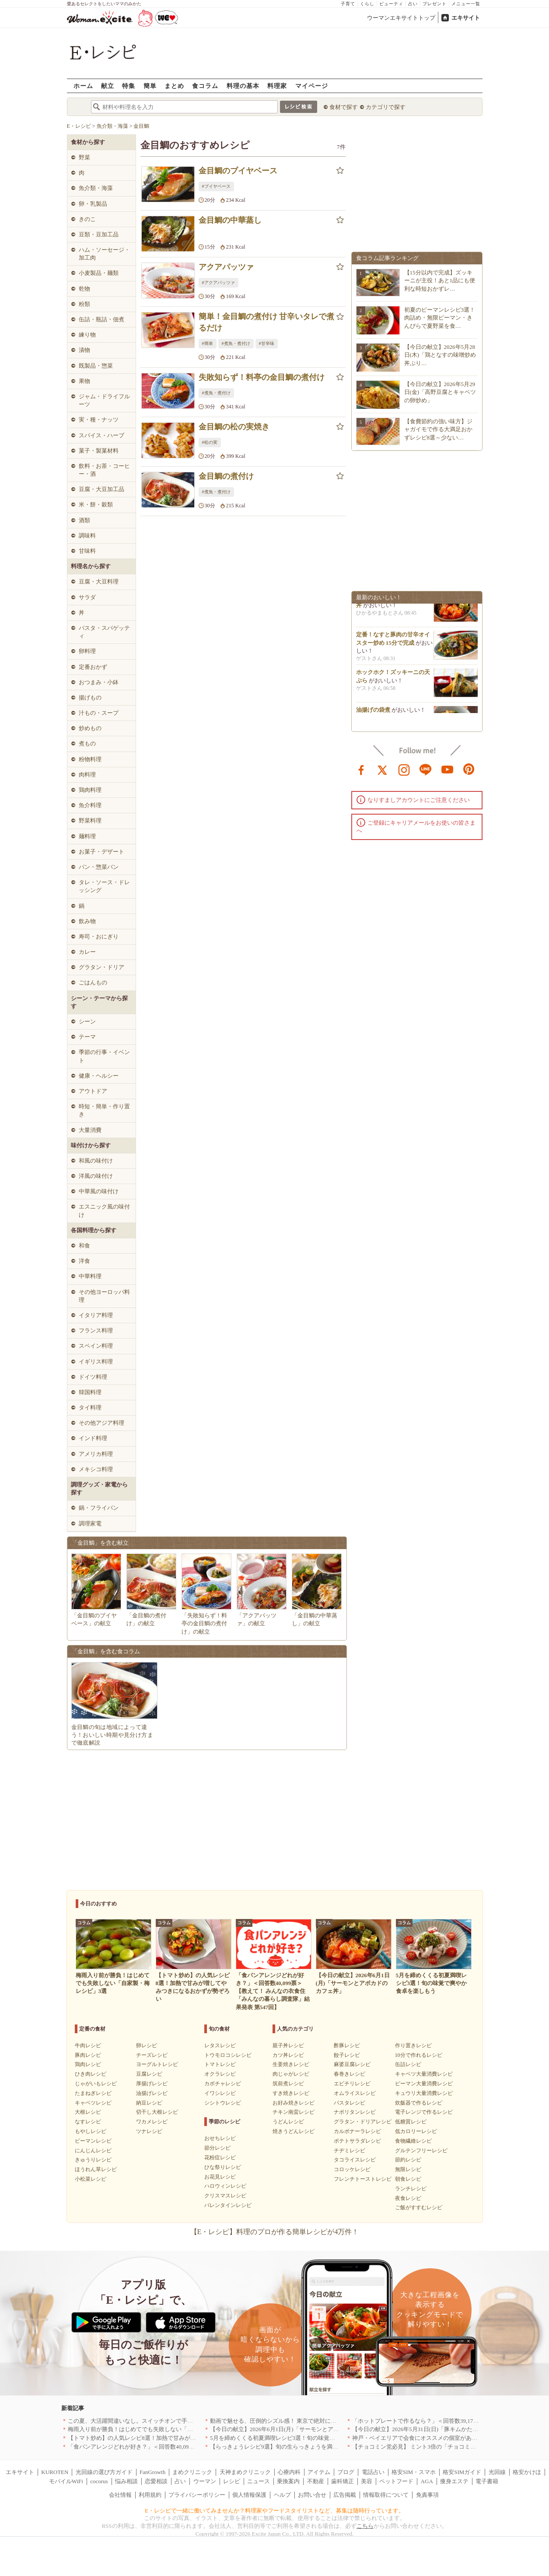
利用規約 (150, 2495)
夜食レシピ (408, 2198)
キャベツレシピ (93, 2103)
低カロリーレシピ (416, 2131)
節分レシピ (217, 2148)
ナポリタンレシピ (355, 2112)
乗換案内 (288, 2481)
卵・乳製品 (93, 203)
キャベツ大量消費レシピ (424, 2074)
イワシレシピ (220, 2093)
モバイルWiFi (66, 2481)
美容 (366, 2481)
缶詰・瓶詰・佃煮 (101, 319)
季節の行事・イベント (104, 1056)
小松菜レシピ (90, 2179)
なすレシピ (88, 2122)
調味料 (87, 535)
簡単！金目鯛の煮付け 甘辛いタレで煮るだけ (267, 322)
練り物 (87, 334)
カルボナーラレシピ (357, 2131)
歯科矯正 (342, 2481)
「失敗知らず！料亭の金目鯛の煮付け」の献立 (204, 1623)
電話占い (373, 2472)
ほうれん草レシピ (96, 2169)
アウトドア (93, 1091)
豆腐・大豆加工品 (101, 489)
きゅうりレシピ (93, 2160)
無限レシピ (408, 2169)
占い (413, 3)
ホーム (83, 85)
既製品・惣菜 (96, 365)
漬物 (84, 350)
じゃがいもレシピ (96, 2083)
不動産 (315, 2481)
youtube (447, 769)
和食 (84, 1245)
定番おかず (93, 667)
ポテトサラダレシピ (357, 2141)
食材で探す (343, 107)
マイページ (311, 85)
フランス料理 (96, 1330)
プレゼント (435, 3)
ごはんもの (93, 982)
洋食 (84, 1261)
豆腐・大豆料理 (99, 581)
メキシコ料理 (96, 1469)
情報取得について (386, 2495)
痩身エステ (454, 2481)
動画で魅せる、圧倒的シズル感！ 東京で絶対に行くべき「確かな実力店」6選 (309, 2421)
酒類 (84, 520)
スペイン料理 (96, 1345)
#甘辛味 (266, 343)
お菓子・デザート (101, 851)
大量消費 (90, 1130)
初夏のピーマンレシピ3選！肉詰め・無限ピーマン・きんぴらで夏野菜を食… (440, 317)
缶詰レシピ (408, 2064)
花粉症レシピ (220, 2157)
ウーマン (204, 2481)
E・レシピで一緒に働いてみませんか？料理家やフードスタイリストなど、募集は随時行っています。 (274, 2510)
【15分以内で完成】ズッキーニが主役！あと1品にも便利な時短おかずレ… (440, 280)
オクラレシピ (220, 2074)
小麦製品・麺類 (99, 273)
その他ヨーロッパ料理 (104, 1296)
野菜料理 (90, 820)
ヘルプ (282, 2495)
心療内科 (289, 2472)
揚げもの (90, 697)
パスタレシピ (349, 2103)
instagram (404, 769)
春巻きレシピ (349, 2074)
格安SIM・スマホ (414, 2472)
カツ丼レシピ (288, 2055)
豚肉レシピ (88, 2055)
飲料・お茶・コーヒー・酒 (104, 470)
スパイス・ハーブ (101, 435)
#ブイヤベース (216, 186)
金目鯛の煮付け (226, 476)
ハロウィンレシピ (225, 2186)
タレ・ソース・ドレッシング (104, 886)
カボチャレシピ (222, 2083)
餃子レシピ (347, 2055)
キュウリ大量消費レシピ (424, 2093)
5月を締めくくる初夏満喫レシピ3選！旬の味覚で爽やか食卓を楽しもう (301, 2438)
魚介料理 (90, 805)
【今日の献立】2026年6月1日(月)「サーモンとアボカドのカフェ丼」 (297, 2429)
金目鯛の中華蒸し (230, 220)
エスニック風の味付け (104, 1210)
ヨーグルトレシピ (157, 2064)
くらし (367, 3)
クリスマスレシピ (225, 2196)
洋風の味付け (96, 1176)
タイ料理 (90, 1407)
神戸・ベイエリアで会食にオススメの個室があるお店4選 (424, 2438)
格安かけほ (527, 2472)
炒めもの (90, 728)
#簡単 (207, 343)
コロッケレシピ (352, 2169)
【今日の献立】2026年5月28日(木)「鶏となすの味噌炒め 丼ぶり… (440, 355)
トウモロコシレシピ (228, 2055)
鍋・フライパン (99, 1507)
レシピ (231, 2481)
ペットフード (396, 2481)
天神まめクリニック (245, 2472)
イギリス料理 (96, 1361)
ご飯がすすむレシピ (418, 2207)
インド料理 (93, 1438)
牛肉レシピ (88, 2045)
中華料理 (90, 1276)
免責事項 (427, 2495)
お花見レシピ (220, 2177)
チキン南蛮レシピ (294, 2112)
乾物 (84, 288)
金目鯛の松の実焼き (234, 426)
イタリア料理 (96, 1315)
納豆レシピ (149, 2103)
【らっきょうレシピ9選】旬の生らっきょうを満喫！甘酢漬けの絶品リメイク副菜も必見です (328, 2446)
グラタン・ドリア (101, 967)
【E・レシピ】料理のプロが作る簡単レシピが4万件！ (274, 2231)
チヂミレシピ (349, 2150)
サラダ (87, 597)
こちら (365, 2526)
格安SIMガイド (462, 2472)
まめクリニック (192, 2472)
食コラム (205, 85)
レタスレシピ (220, 2045)
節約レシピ (408, 2160)
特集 (128, 85)
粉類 (84, 304)
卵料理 (87, 651)
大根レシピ (88, 2112)
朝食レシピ (408, 2179)
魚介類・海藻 (96, 188)
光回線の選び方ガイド (104, 2472)
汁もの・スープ (99, 713)
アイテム (319, 2472)
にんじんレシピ (93, 2150)
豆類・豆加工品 (99, 234)
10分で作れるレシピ (418, 2055)
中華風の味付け (99, 1191)
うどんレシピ (288, 2122)
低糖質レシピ (411, 2122)
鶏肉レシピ (88, 2064)
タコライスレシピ (355, 2160)
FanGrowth (152, 2472)
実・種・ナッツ (99, 419)
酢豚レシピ (347, 2045)
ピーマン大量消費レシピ (424, 2083)
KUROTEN (54, 2472)
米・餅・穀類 (96, 504)
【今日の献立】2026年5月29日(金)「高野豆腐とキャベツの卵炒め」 (440, 392)
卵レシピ (146, 2045)
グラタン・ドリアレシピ (363, 2122)
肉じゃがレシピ (291, 2074)
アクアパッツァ (226, 267)
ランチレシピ (411, 2189)
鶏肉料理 (90, 790)
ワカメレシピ (152, 2122)
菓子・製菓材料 (99, 450)
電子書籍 (487, 2481)
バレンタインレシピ (228, 2205)
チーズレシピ (152, 2055)
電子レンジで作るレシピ (424, 2112)
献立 (107, 85)
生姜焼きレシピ (291, 2064)
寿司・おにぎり (99, 936)
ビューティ (391, 3)
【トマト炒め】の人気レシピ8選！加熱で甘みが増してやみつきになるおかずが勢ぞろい (180, 2438)
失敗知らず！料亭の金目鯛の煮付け (262, 377)
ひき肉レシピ (90, 2074)
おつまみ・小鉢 (99, 682)
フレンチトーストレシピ (363, 2179)
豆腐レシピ (149, 2074)
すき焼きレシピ (291, 2093)
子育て (348, 3)
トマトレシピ (220, 2064)
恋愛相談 (156, 2481)
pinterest (469, 769)
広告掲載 (344, 2495)
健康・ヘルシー (99, 1075)
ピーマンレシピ (93, 2141)
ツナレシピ (149, 2131)
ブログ (345, 2472)
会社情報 (120, 2495)
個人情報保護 (249, 2495)
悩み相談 (126, 2481)
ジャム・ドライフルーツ (104, 400)
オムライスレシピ (355, 2093)
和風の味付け (96, 1160)
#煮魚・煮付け (236, 343)
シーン (87, 1021)
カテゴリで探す (386, 107)
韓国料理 (90, 1392)
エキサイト (465, 17)
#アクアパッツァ (218, 282)
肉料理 (87, 774)
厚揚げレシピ (152, 2083)
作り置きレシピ (413, 2045)
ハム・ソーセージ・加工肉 (104, 253)
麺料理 (87, 836)
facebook (361, 769)
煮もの (87, 743)
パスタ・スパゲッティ (104, 632)
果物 (84, 381)
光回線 (497, 2472)
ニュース (258, 2481)
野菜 (84, 157)
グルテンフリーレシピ (421, 2150)
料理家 (277, 85)
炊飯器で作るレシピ (418, 2103)
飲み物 (87, 921)
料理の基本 (243, 85)
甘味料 (87, 551)
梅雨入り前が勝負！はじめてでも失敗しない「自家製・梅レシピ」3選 (157, 2429)
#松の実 (209, 442)
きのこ (87, 219)
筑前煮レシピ (288, 2083)
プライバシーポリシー (196, 2495)
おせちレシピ (220, 2138)
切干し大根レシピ (157, 2112)
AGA (427, 2481)
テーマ (87, 1036)
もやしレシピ (90, 2131)
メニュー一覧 (465, 3)
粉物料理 (90, 759)
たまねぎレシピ (93, 2093)
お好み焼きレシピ (294, 2103)
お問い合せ (312, 2495)
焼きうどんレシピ (294, 2131)
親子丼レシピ (288, 2045)
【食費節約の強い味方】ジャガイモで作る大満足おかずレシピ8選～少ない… (438, 429)
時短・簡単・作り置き (104, 1110)
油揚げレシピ (152, 2093)
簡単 (150, 85)
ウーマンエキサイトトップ (401, 17)
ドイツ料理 (93, 1377)
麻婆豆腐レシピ (352, 2064)
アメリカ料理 (96, 1454)
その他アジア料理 (101, 1423)
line (425, 769)
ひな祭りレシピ (222, 2167)
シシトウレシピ (222, 2103)
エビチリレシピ (352, 2083)
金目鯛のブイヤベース (238, 170)
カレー (87, 952)
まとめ (174, 85)
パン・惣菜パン (99, 867)
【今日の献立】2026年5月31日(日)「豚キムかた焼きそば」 (426, 2429)
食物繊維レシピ (413, 2141)
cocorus (99, 2481)
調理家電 (90, 1523)
